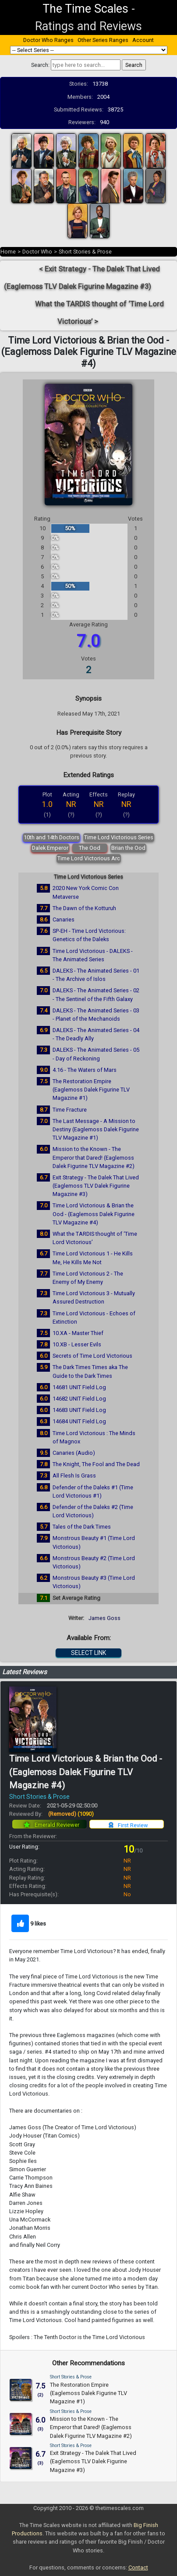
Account (143, 40)
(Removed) (71, 1814)
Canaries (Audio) (74, 1453)
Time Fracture (70, 1109)
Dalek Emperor (50, 848)
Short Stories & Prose (85, 251)
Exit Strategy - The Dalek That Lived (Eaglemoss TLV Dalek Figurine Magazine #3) (96, 1185)
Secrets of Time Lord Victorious (92, 1355)
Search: (40, 65)
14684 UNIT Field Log (79, 1421)
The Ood (89, 848)
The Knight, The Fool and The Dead (96, 1464)
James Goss (104, 1618)
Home (8, 251)
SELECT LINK (88, 1652)
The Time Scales (85, 9)
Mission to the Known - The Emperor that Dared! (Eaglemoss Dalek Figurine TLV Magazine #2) (94, 1157)
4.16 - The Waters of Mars (85, 1070)
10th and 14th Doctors (51, 837)
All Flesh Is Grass (74, 1475)
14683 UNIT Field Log (79, 1410)
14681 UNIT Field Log (79, 1387)
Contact (138, 2567)
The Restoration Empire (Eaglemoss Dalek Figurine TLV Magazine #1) (91, 1089)
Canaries (63, 919)
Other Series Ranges (103, 40)
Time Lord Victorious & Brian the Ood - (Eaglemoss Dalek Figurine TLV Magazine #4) (94, 1213)
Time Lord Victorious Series (118, 837)
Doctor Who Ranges (48, 40)
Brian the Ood (128, 848)
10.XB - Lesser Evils (77, 1344)
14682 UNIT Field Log (79, 1398)
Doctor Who (37, 251)
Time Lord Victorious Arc (88, 858)
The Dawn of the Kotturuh (84, 908)
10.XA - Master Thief (78, 1333)
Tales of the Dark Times (82, 1526)
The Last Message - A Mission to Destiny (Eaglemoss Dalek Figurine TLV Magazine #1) (96, 1129)
